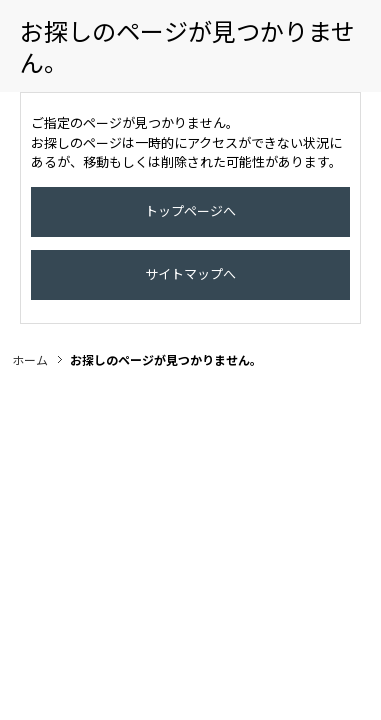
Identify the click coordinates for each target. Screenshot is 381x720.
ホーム (30, 379)
